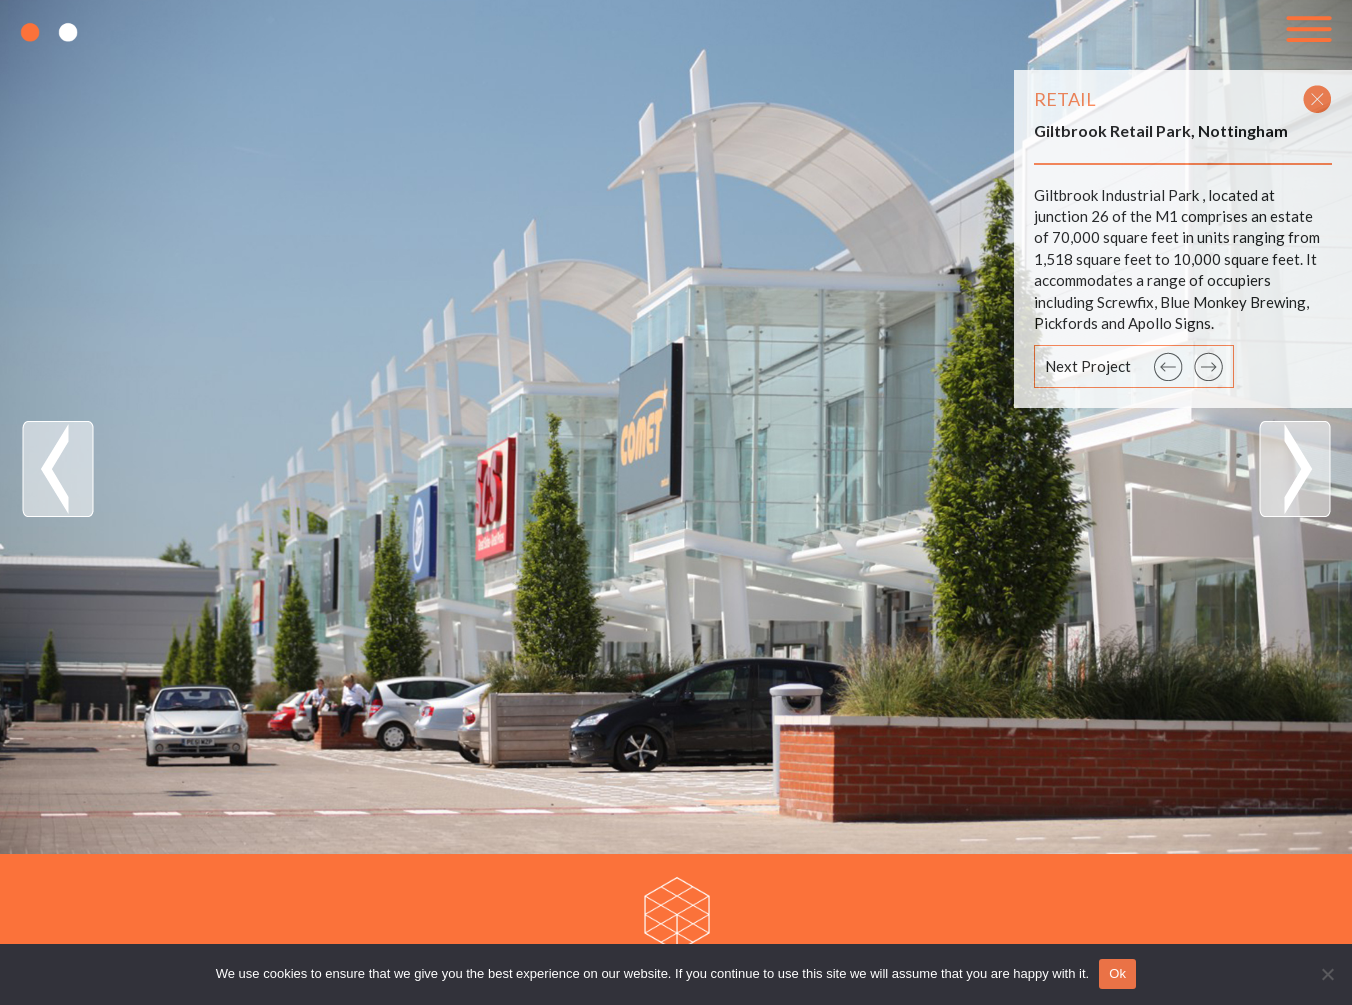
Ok (1117, 973)
